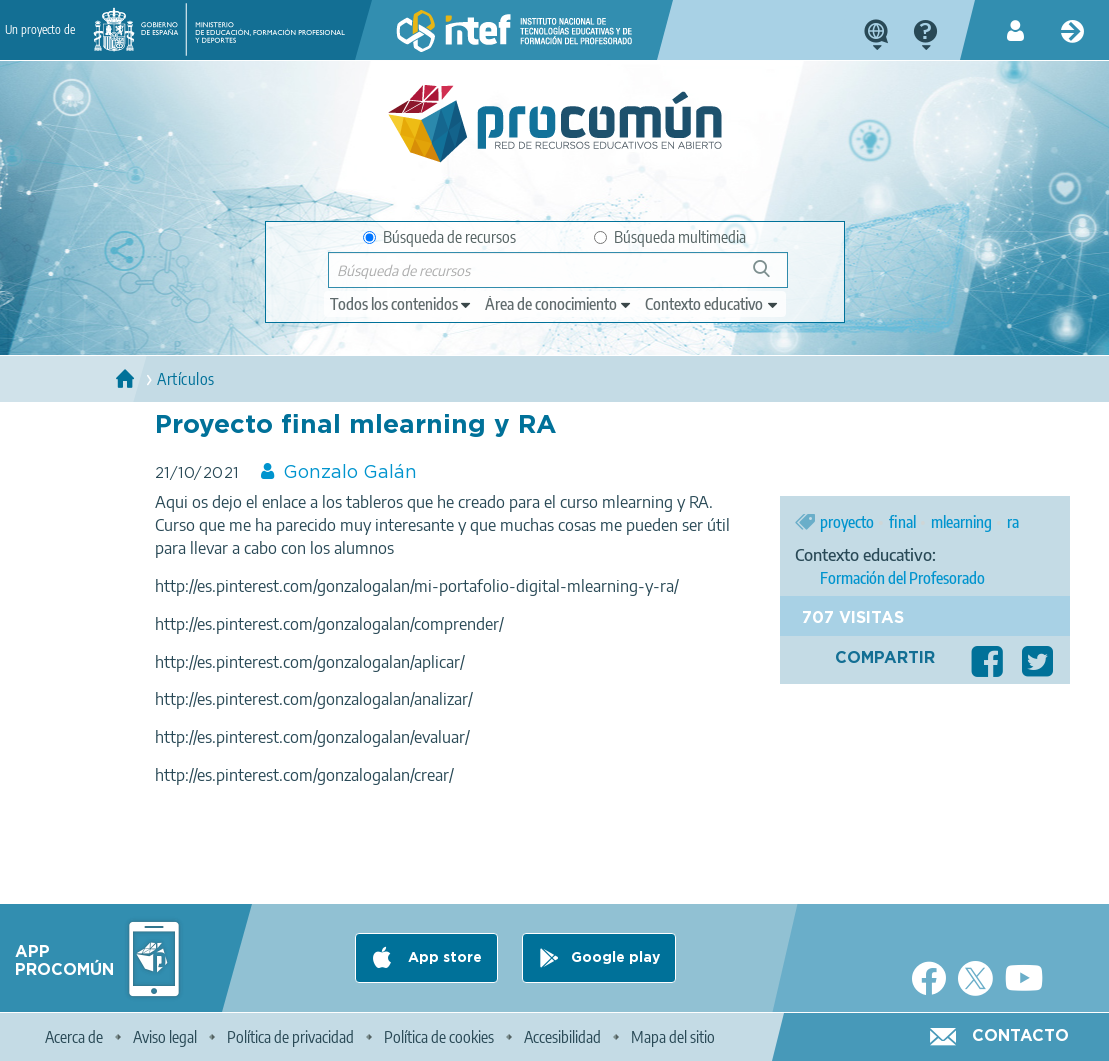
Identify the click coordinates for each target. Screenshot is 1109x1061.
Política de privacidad (290, 1037)
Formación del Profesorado (902, 578)
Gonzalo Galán (350, 473)
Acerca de (74, 1037)
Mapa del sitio (673, 1037)
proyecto (847, 522)
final (902, 522)
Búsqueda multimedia (670, 237)
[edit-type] (401, 304)
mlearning (961, 522)
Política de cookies (439, 1037)
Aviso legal (165, 1037)
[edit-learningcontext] (712, 304)
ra (1013, 522)
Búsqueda (772, 276)
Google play (615, 958)
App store (443, 958)
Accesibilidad (562, 1037)
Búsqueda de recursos (439, 237)
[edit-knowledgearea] (559, 304)
